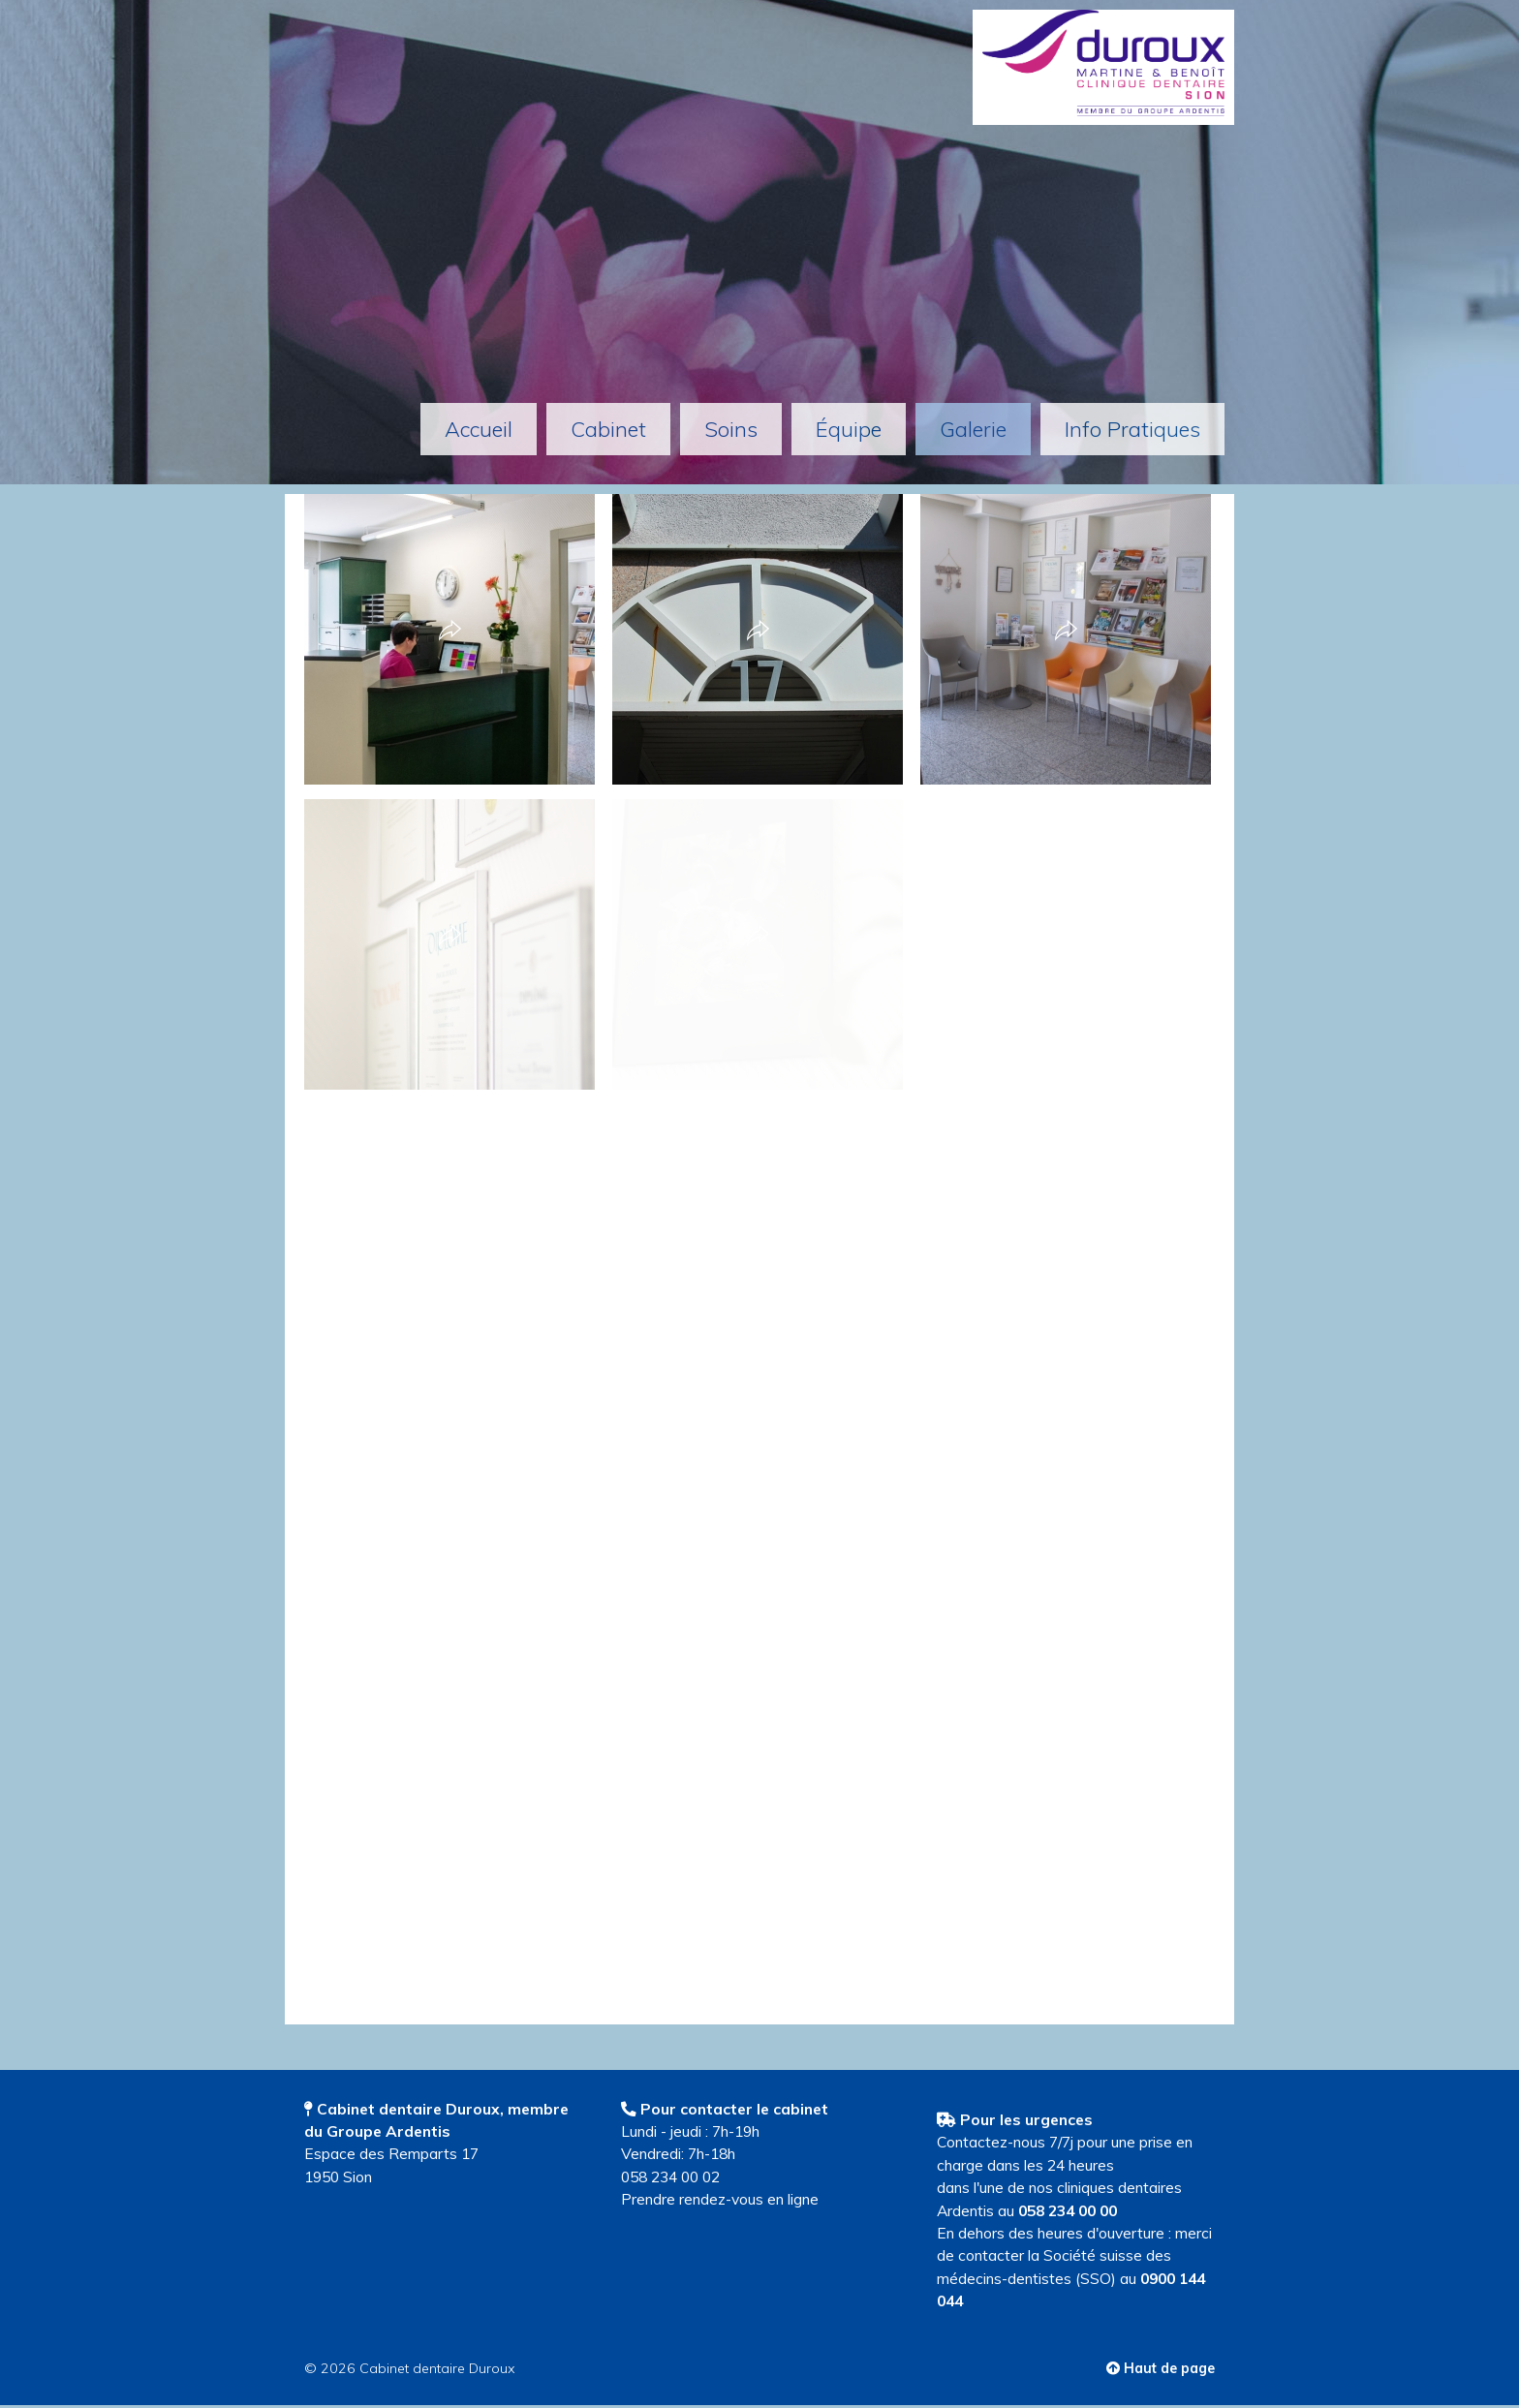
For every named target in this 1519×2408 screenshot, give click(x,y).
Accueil (478, 429)
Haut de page (1160, 2368)
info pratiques (1132, 429)
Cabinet (608, 429)
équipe (849, 429)
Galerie (973, 429)
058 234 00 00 (1067, 2210)
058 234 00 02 (670, 2176)
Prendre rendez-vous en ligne (720, 2198)
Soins (731, 429)
